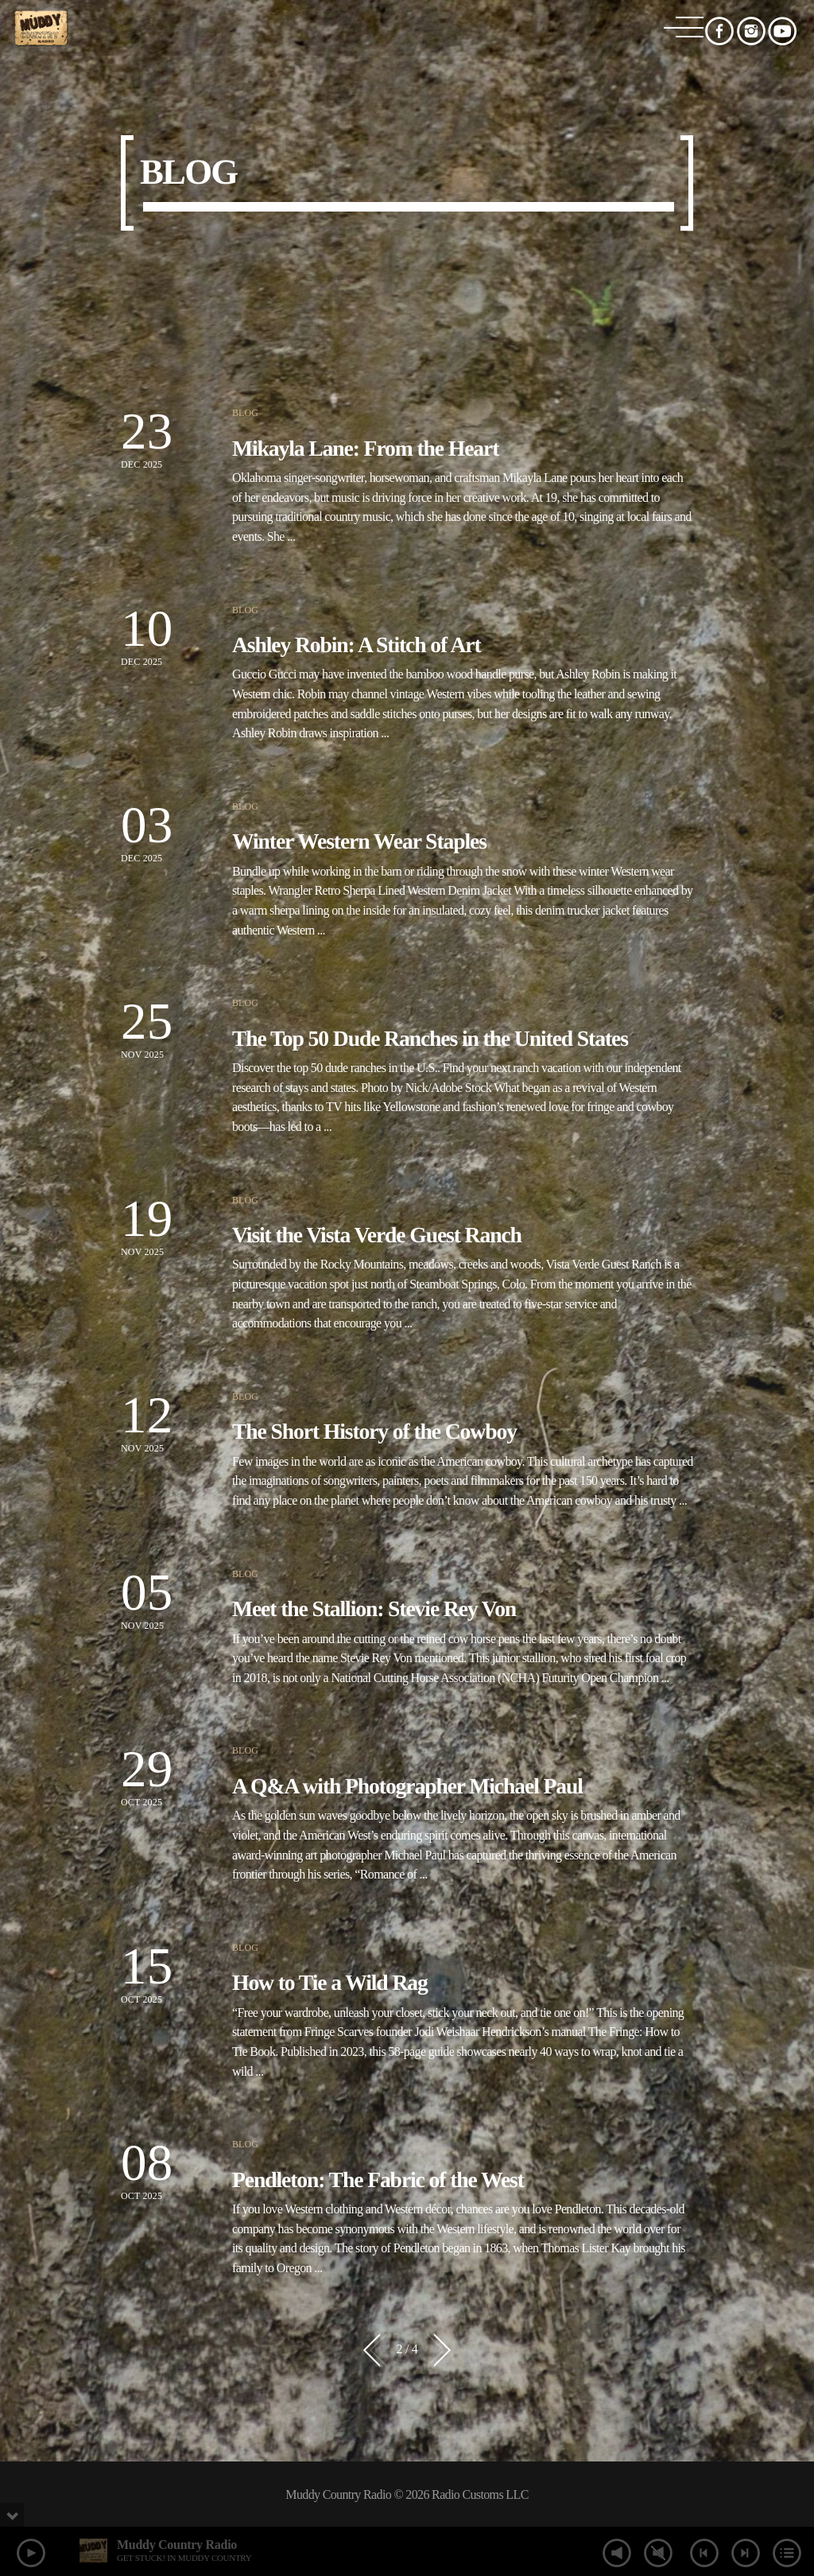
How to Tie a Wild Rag (330, 1982)
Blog (245, 412)
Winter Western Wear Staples (359, 841)
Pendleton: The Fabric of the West (378, 2179)
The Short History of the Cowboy (374, 1431)
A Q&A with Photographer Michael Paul (407, 1786)
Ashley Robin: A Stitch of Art (356, 644)
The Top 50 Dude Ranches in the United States (430, 1038)
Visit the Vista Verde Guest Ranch (376, 1234)
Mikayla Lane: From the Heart (365, 448)
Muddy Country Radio (177, 2544)
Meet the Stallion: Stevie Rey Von (374, 1608)
